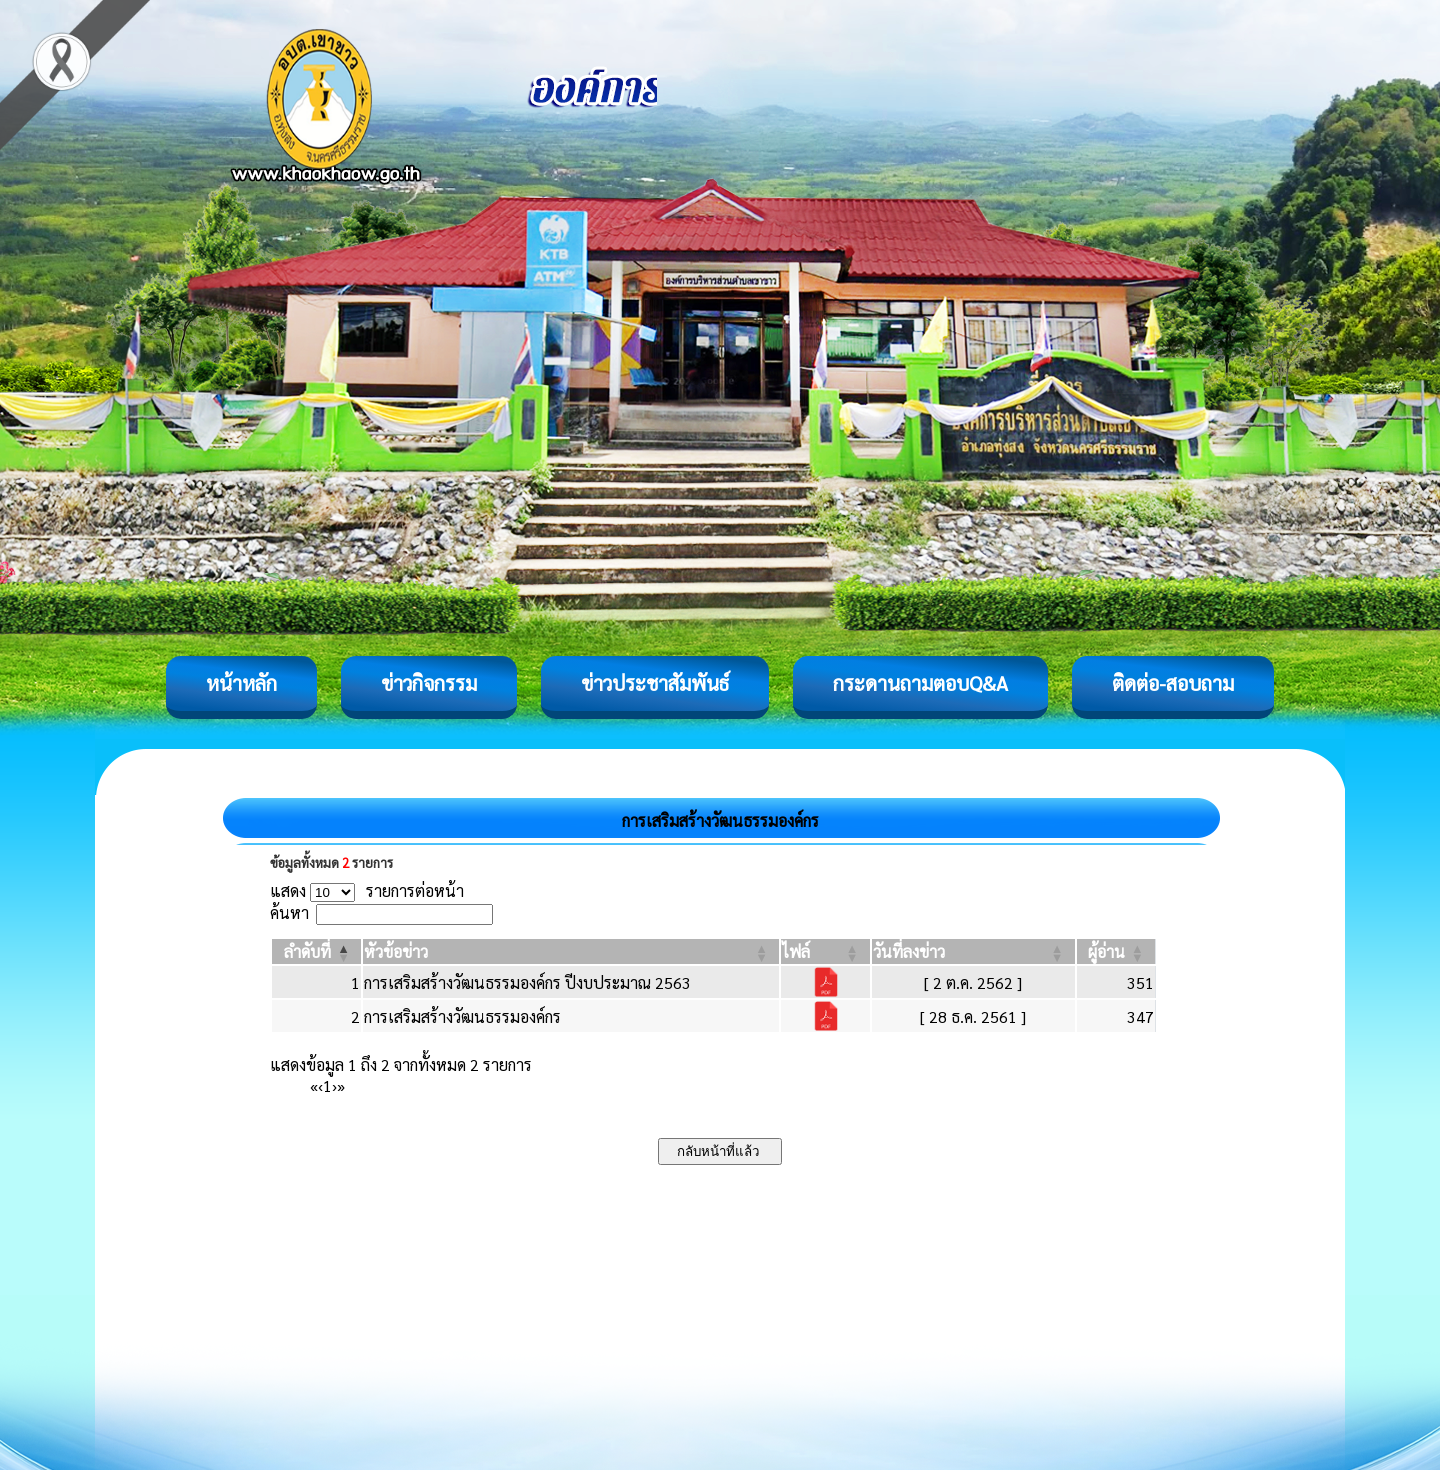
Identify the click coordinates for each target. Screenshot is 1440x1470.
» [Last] (341, 1085)
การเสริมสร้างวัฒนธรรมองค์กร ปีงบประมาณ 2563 (527, 982)
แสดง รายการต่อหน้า (367, 890)
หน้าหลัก (241, 683)
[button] (307, 951)
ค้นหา (289, 912)
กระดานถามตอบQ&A (920, 683)
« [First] (314, 1085)
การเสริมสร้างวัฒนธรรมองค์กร (462, 1016)
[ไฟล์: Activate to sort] (825, 951)
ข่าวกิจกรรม (429, 683)
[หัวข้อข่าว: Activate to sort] (571, 951)
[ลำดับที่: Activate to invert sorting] (316, 951)
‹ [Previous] (320, 1085)
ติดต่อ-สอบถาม (1173, 683)
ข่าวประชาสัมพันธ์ (655, 683)
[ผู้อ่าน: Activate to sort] (1116, 951)
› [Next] (334, 1085)
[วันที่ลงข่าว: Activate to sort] (973, 951)
